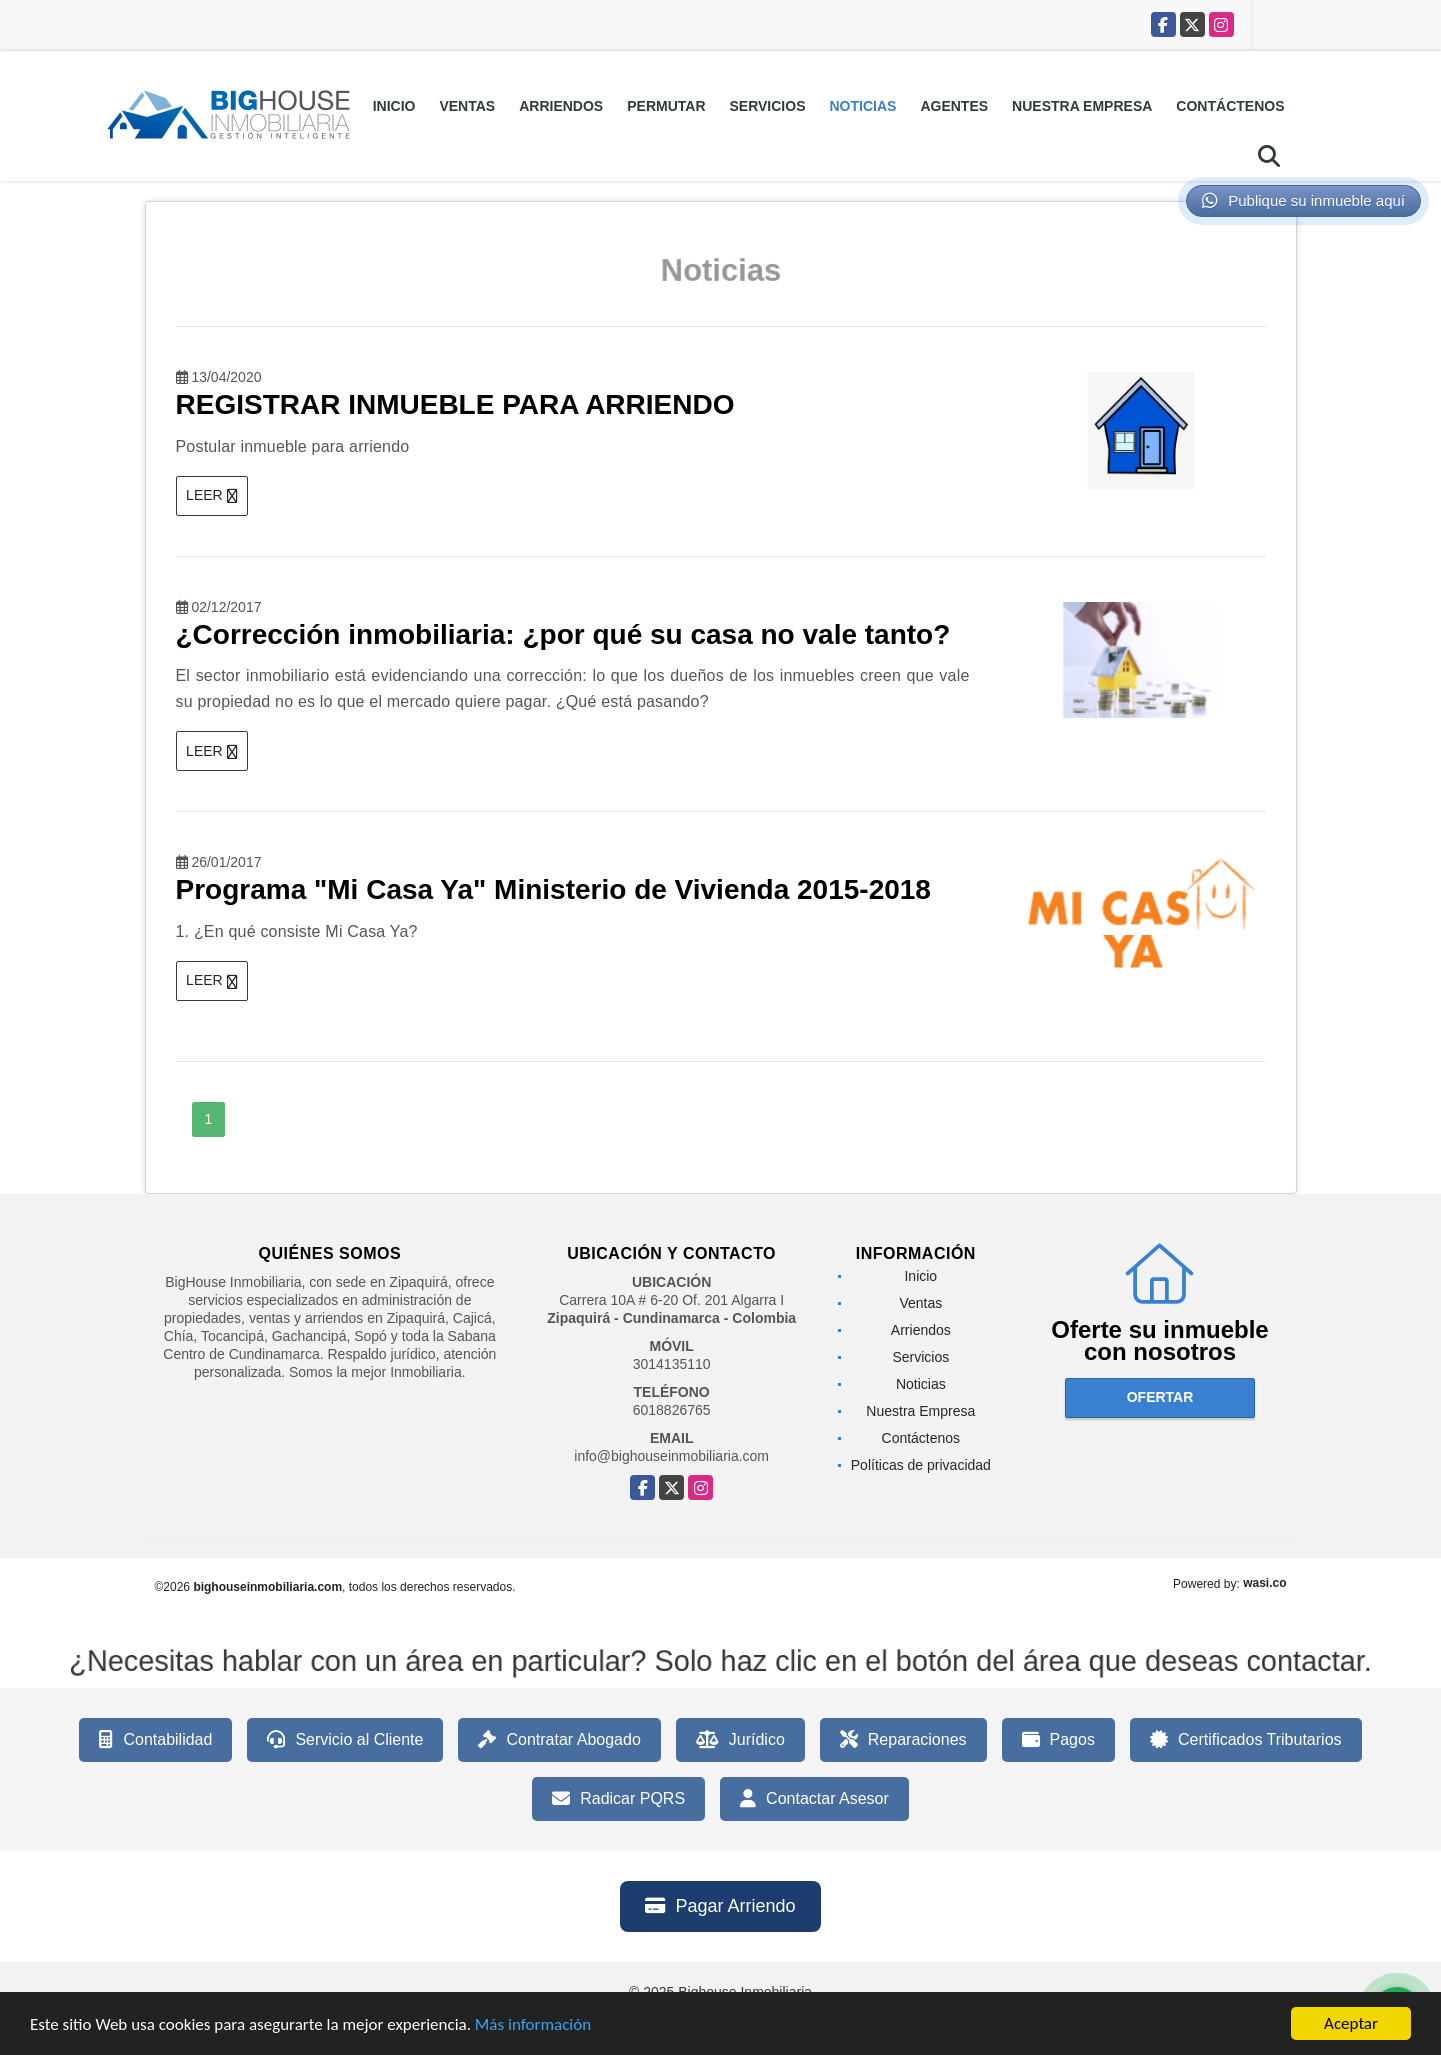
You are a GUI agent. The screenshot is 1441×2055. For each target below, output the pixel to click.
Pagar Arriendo (720, 1906)
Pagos (1058, 1740)
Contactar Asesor (814, 1799)
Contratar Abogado (559, 1740)
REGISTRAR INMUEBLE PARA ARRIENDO (455, 404)
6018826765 (672, 1410)
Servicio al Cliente (345, 1740)
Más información (533, 2028)
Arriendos (561, 106)
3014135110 (672, 1364)
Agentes (954, 106)
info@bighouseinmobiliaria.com (671, 1456)
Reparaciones (903, 1740)
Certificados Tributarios (1246, 1740)
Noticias (863, 106)
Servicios (768, 106)
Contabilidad (155, 1740)
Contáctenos (1230, 106)
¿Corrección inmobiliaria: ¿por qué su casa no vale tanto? (563, 634)
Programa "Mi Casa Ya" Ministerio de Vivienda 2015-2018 (553, 889)
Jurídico (740, 1740)
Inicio (394, 106)
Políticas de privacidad (921, 1465)
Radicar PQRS (618, 1799)
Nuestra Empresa (1082, 106)
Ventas (467, 106)
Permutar (666, 106)
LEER (211, 495)
